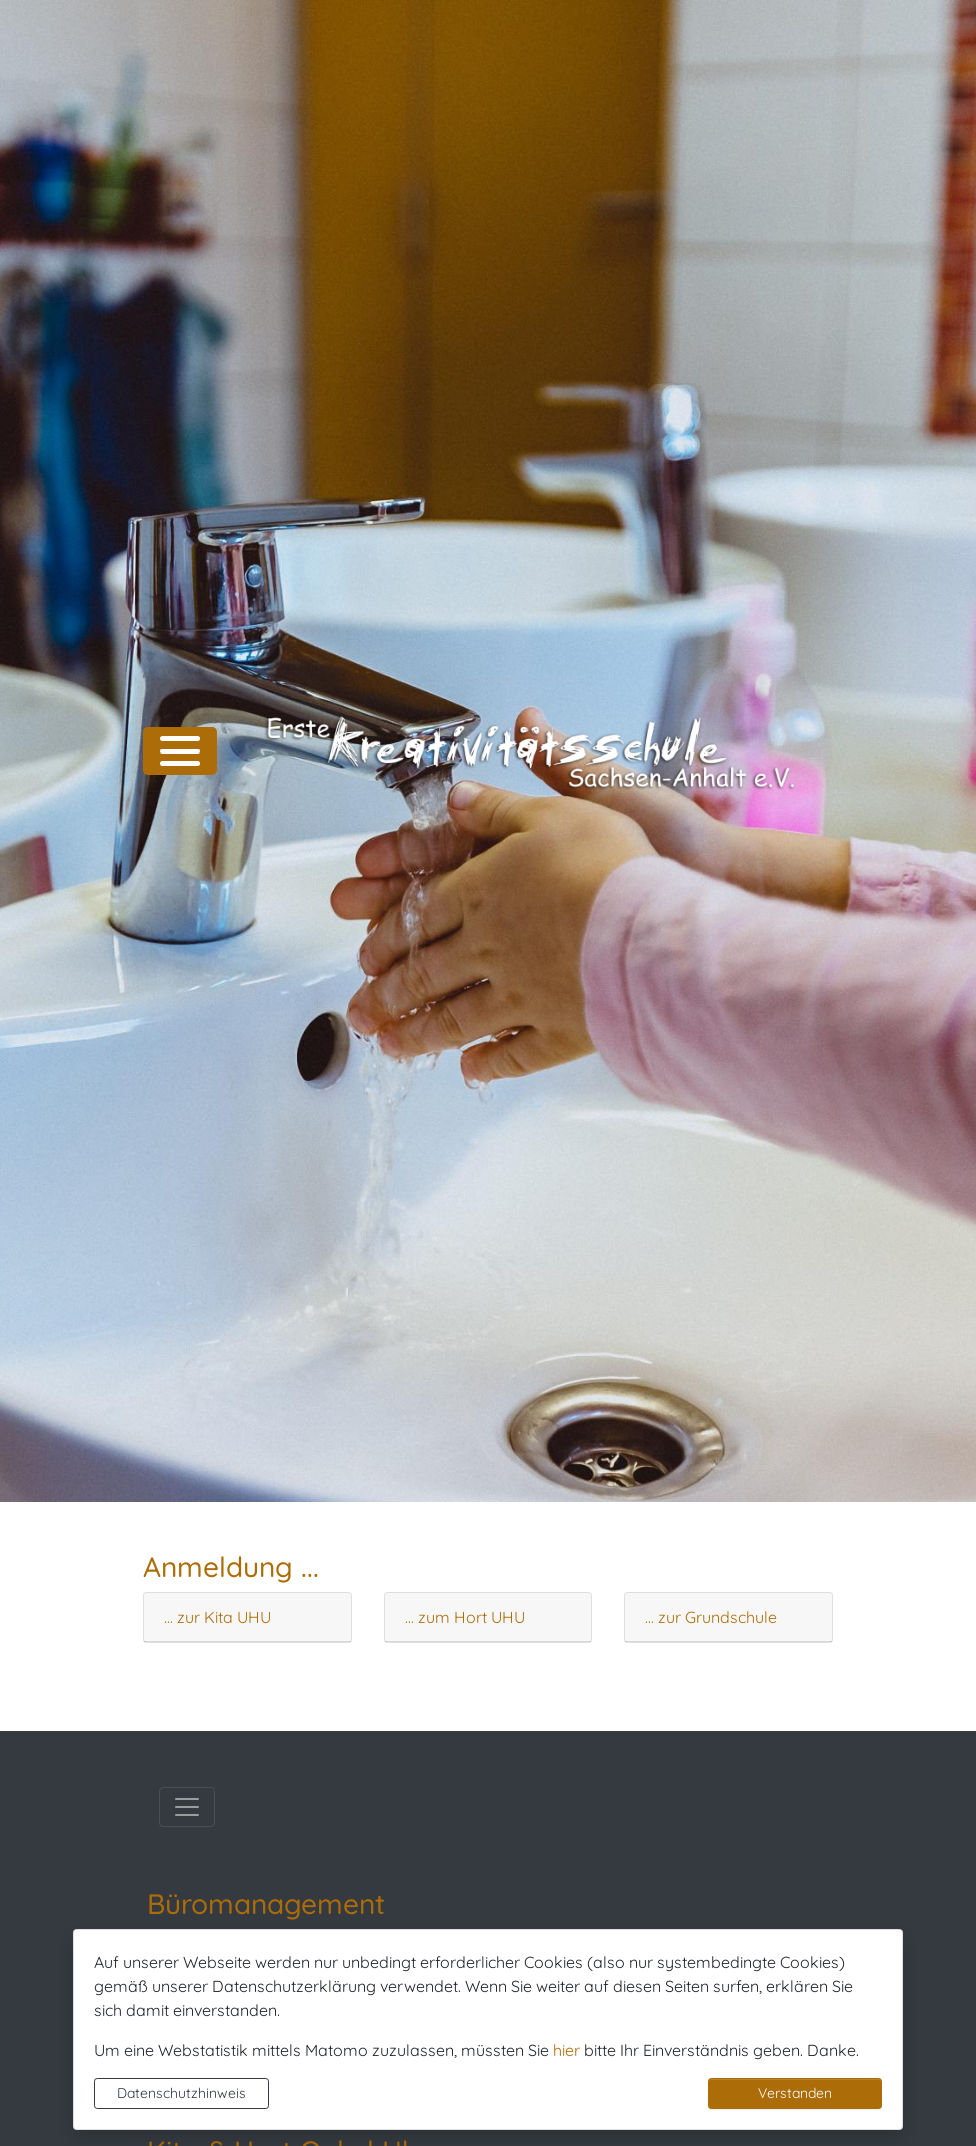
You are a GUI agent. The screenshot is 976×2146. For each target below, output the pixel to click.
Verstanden (795, 2093)
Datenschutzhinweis (181, 2093)
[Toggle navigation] (187, 1807)
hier (566, 2050)
